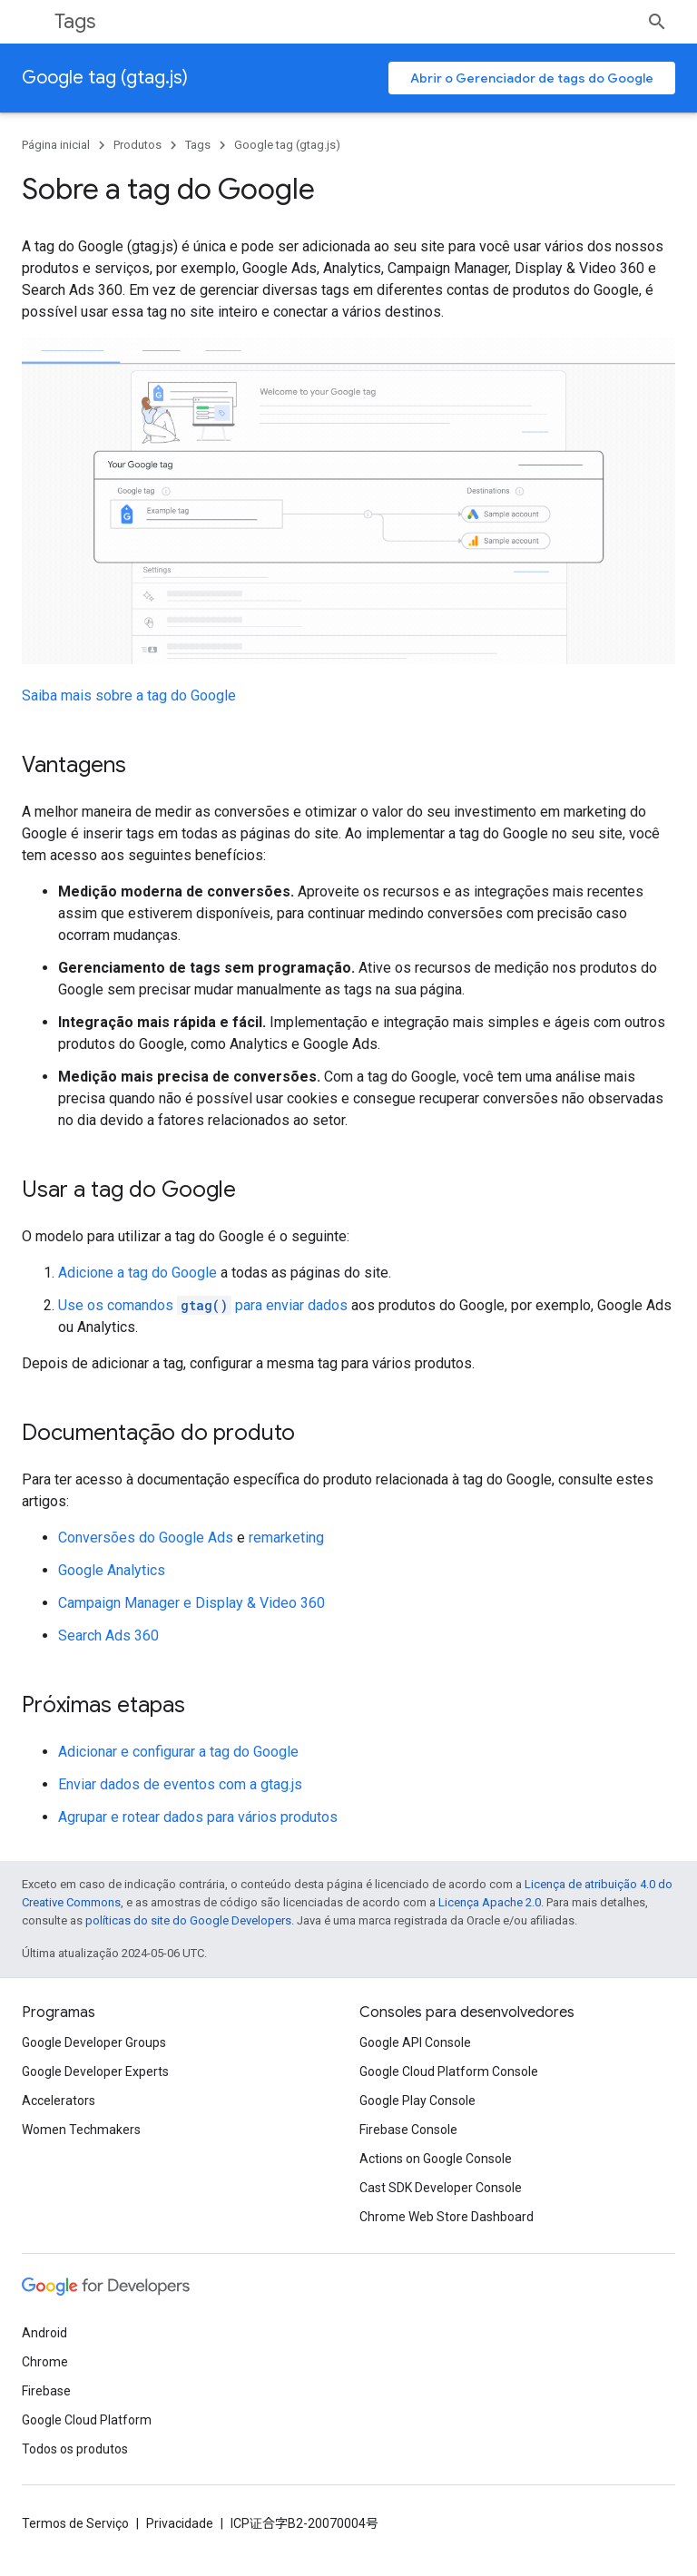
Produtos (137, 145)
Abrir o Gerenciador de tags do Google (531, 78)
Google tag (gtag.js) (105, 77)
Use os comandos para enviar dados (203, 1305)
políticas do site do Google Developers (188, 1920)
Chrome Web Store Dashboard (446, 2216)
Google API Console (415, 2042)
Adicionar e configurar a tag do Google (178, 1751)
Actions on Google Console (435, 2158)
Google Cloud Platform (87, 2420)
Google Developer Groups (94, 2042)
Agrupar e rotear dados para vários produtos (198, 1817)
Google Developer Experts (95, 2071)
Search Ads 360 (108, 1635)
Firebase (46, 2391)
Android (44, 2333)
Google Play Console (417, 2100)
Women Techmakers (81, 2129)
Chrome (45, 2362)
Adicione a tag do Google (137, 1272)
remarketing (286, 1537)
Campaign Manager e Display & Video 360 (191, 1602)
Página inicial (56, 145)
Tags (74, 21)
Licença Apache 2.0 (489, 1902)
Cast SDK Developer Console (440, 2187)
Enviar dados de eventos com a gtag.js (180, 1784)
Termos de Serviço (75, 2523)
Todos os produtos (75, 2449)
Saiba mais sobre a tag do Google (129, 695)
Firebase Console (408, 2129)
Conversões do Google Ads (145, 1537)
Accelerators (58, 2100)
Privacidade (179, 2523)
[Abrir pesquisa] (657, 22)
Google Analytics (111, 1570)
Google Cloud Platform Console (448, 2071)
